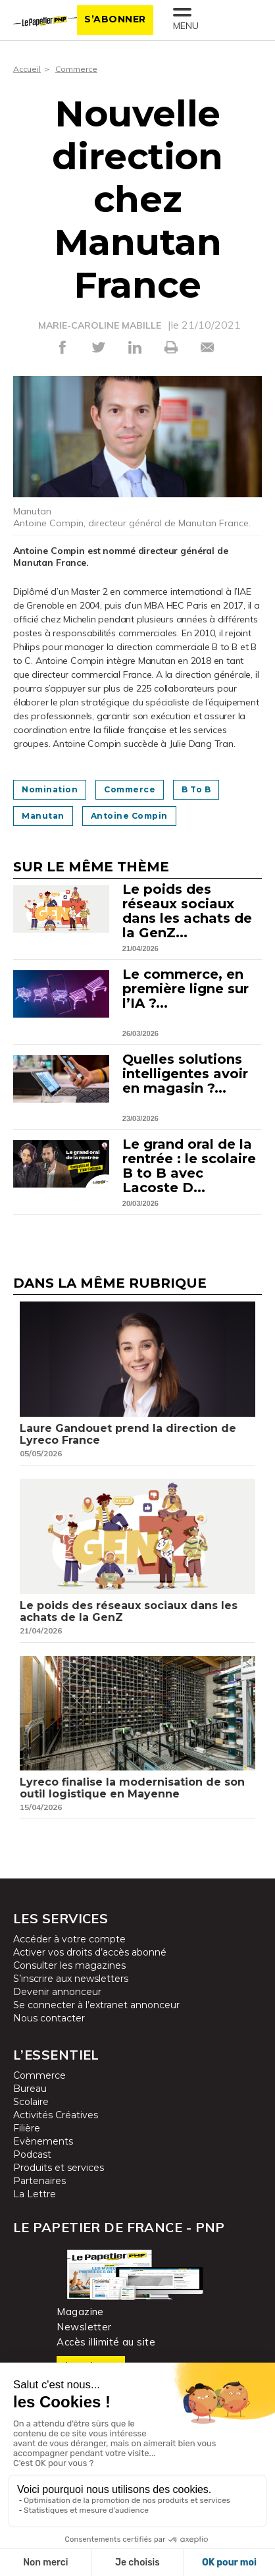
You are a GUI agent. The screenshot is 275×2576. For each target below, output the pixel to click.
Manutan (43, 816)
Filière (26, 2128)
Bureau (30, 2089)
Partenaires (39, 2181)
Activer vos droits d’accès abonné (89, 1952)
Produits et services (58, 2168)
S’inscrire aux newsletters (70, 1979)
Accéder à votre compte (69, 1939)
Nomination (50, 789)
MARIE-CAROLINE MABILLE (99, 325)
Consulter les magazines (69, 1965)
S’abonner (115, 19)
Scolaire (31, 2102)
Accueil (27, 69)
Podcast (32, 2154)
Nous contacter (49, 2018)
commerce (129, 789)
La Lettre (34, 2194)
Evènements (43, 2141)
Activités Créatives (55, 2115)
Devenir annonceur (57, 1992)
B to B (196, 789)
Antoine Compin (129, 816)
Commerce (76, 69)
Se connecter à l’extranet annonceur (96, 2005)
